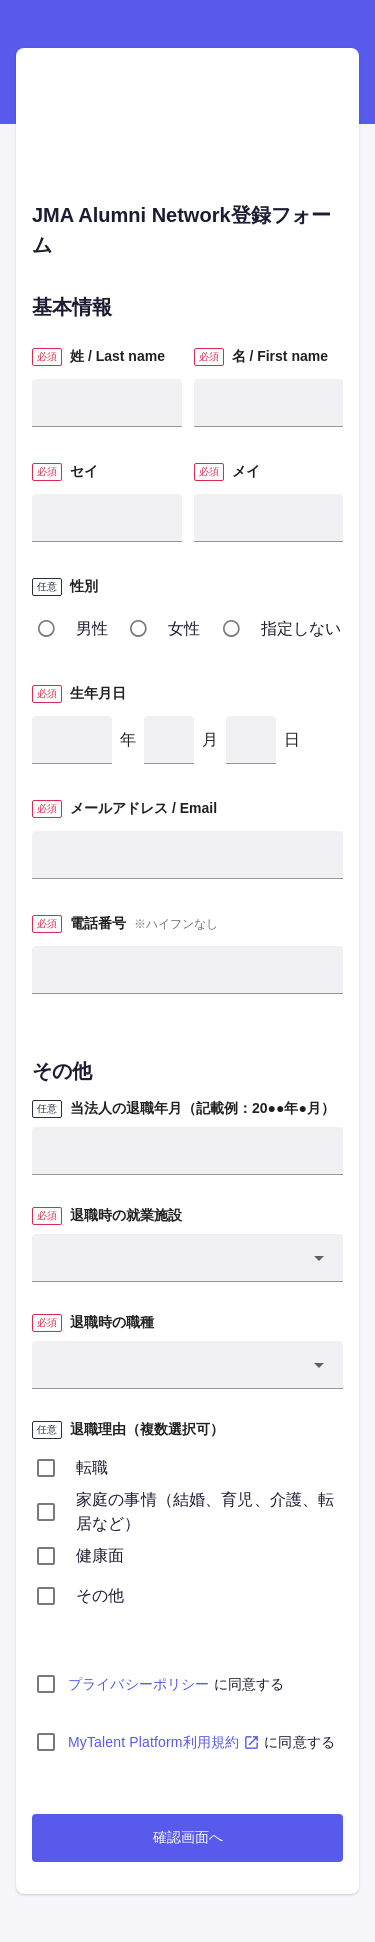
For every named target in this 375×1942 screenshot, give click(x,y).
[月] (169, 740)
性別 (84, 586)
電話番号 (98, 923)
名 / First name (280, 356)
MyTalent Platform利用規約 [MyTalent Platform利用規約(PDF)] (164, 1742)
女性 (184, 628)
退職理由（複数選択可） (147, 1429)
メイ (246, 471)
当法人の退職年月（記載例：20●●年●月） (202, 1108)
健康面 (100, 1555)
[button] (187, 1258)
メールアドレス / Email (143, 808)
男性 (92, 628)
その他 (100, 1595)
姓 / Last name (117, 356)
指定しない (301, 628)
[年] (72, 740)
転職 (92, 1467)
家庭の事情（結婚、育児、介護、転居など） (205, 1511)
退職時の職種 (112, 1322)
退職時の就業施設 (126, 1215)
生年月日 (98, 693)
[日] (251, 740)
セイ (84, 471)
